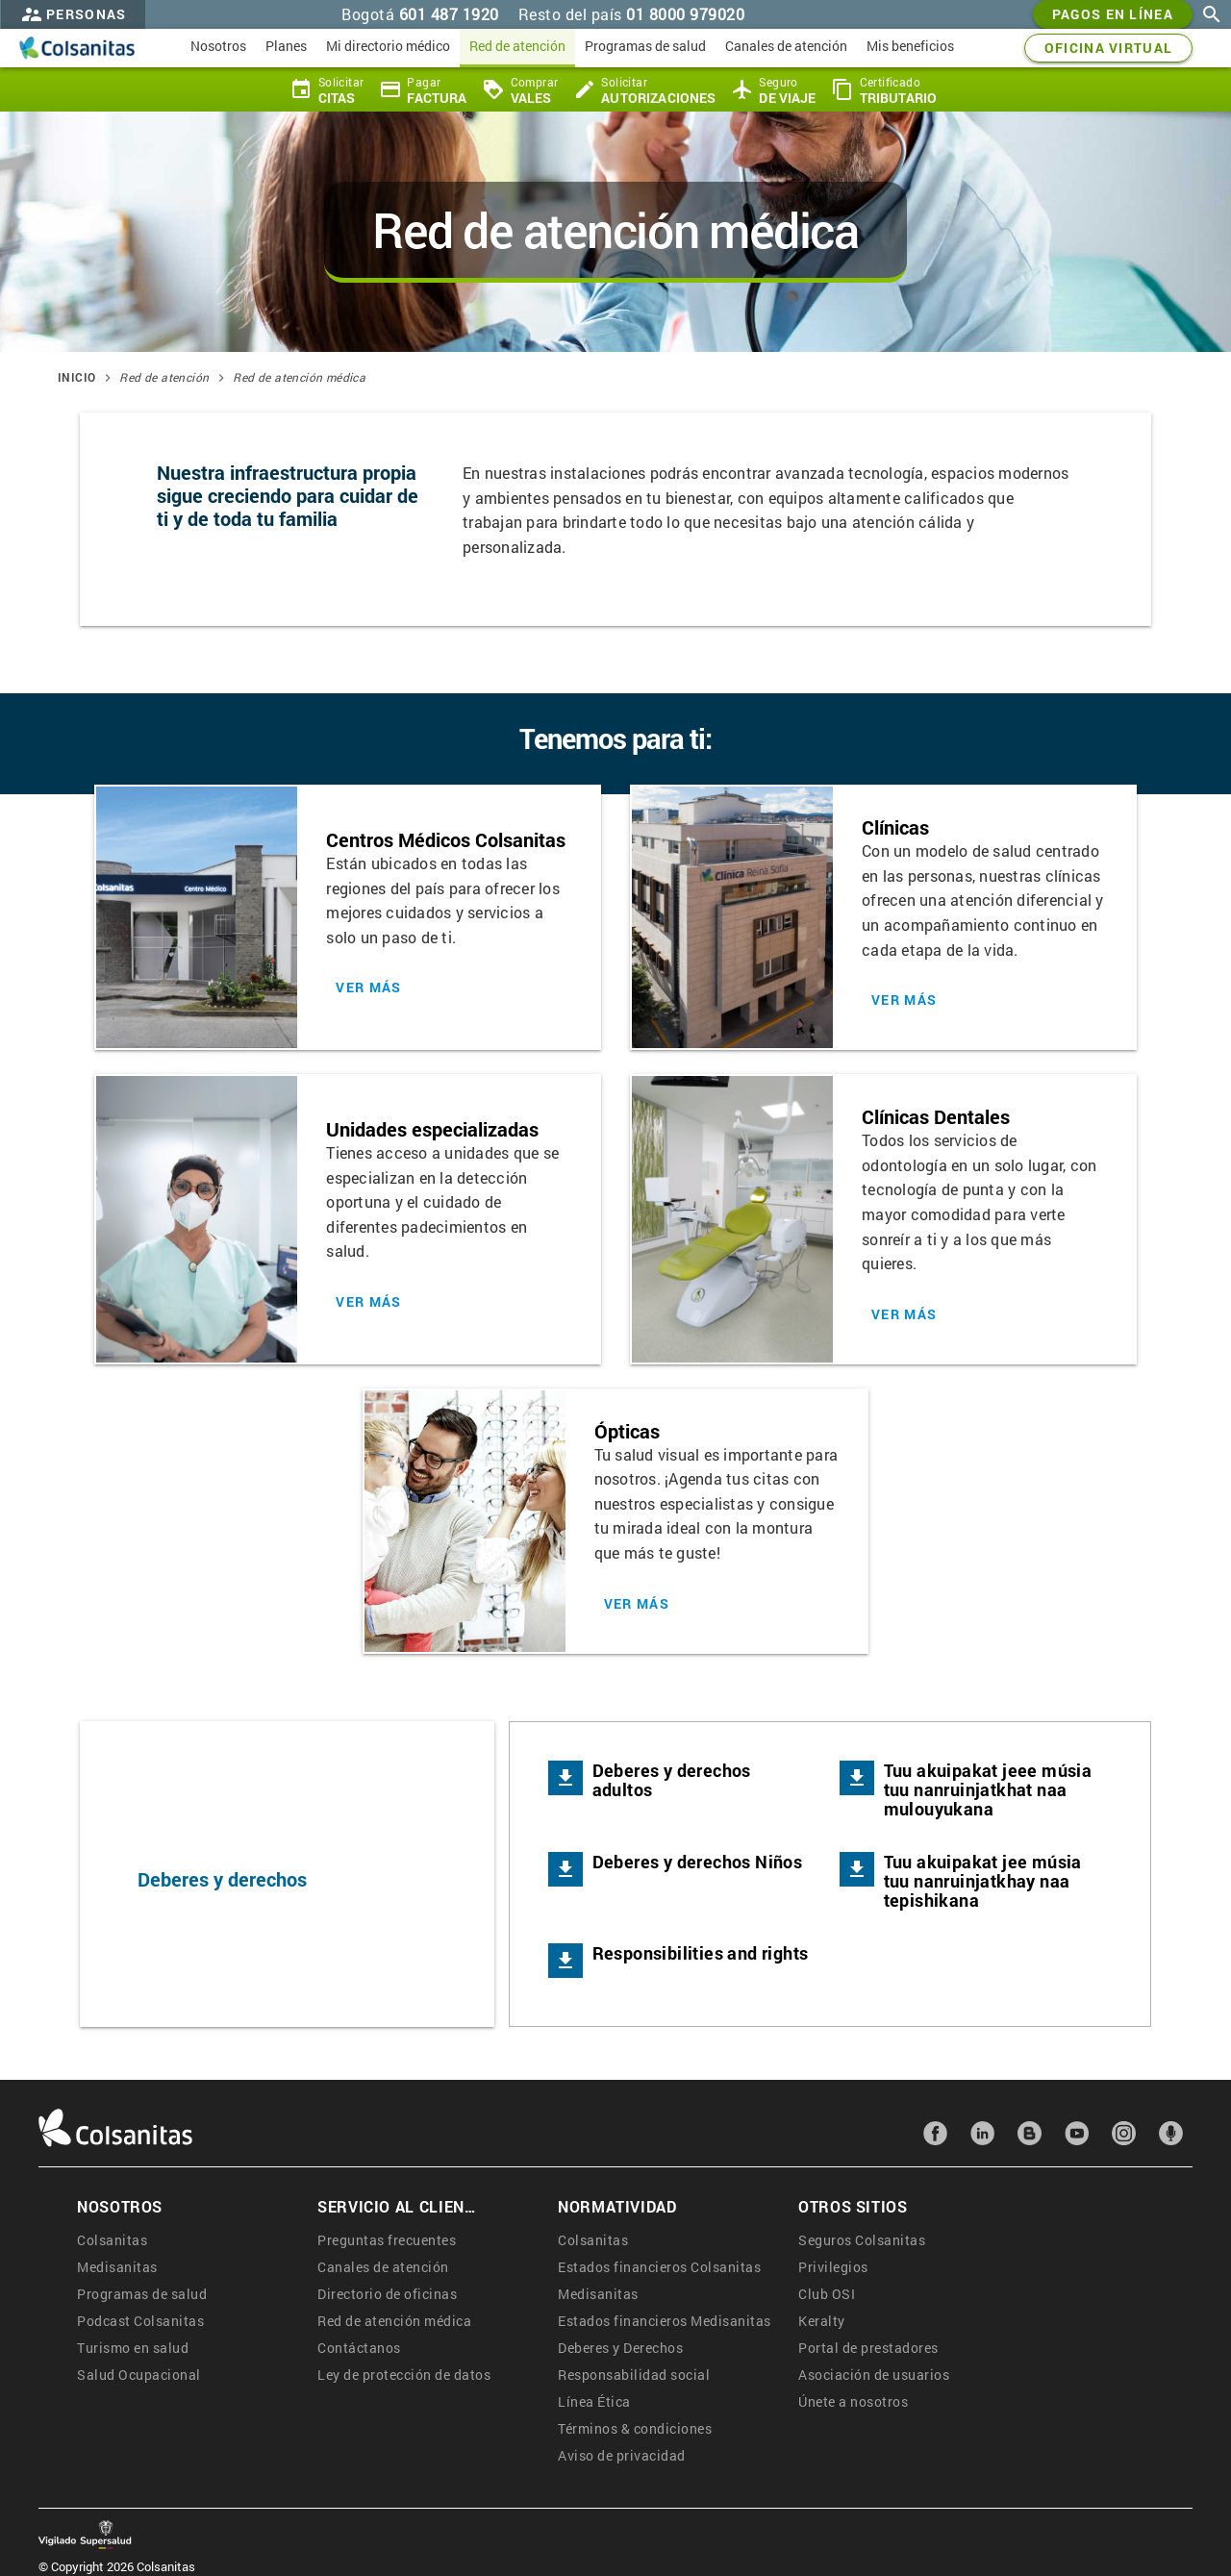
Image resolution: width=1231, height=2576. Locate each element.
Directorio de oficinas (387, 2294)
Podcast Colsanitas (140, 2321)
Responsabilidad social (634, 2374)
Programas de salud (142, 2294)
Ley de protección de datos (403, 2374)
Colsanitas (112, 2240)
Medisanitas (117, 2267)
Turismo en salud (132, 2347)
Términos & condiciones (635, 2428)
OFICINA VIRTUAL (1109, 48)
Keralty (821, 2321)
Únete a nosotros (853, 2401)
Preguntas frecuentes (386, 2240)
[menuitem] (218, 48)
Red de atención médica (299, 377)
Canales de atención (383, 2267)
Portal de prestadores (868, 2347)
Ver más (368, 987)
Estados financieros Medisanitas (664, 2321)
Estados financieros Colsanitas (659, 2267)
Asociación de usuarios (873, 2374)
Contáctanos (359, 2347)
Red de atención (164, 377)
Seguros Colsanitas (861, 2240)
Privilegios (833, 2267)
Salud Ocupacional (139, 2374)
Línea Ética (594, 2401)
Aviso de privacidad (622, 2455)
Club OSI (826, 2294)
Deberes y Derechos (620, 2347)
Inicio (76, 377)
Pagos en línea (1113, 14)
